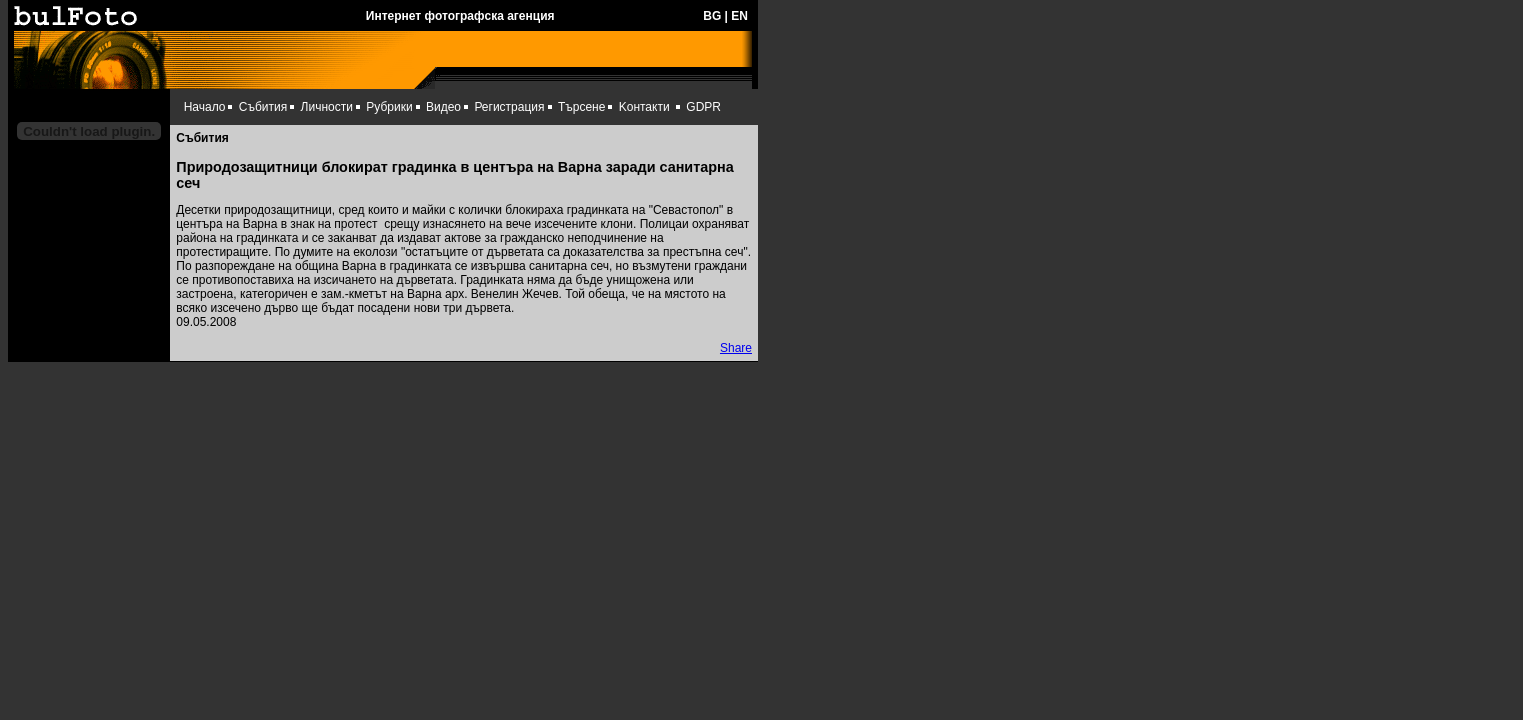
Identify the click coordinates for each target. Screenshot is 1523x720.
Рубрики (389, 107)
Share (736, 348)
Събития (263, 107)
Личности (327, 107)
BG (712, 16)
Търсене (581, 107)
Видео (443, 107)
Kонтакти (644, 107)
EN (739, 16)
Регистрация (509, 107)
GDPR (703, 107)
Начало (205, 107)
